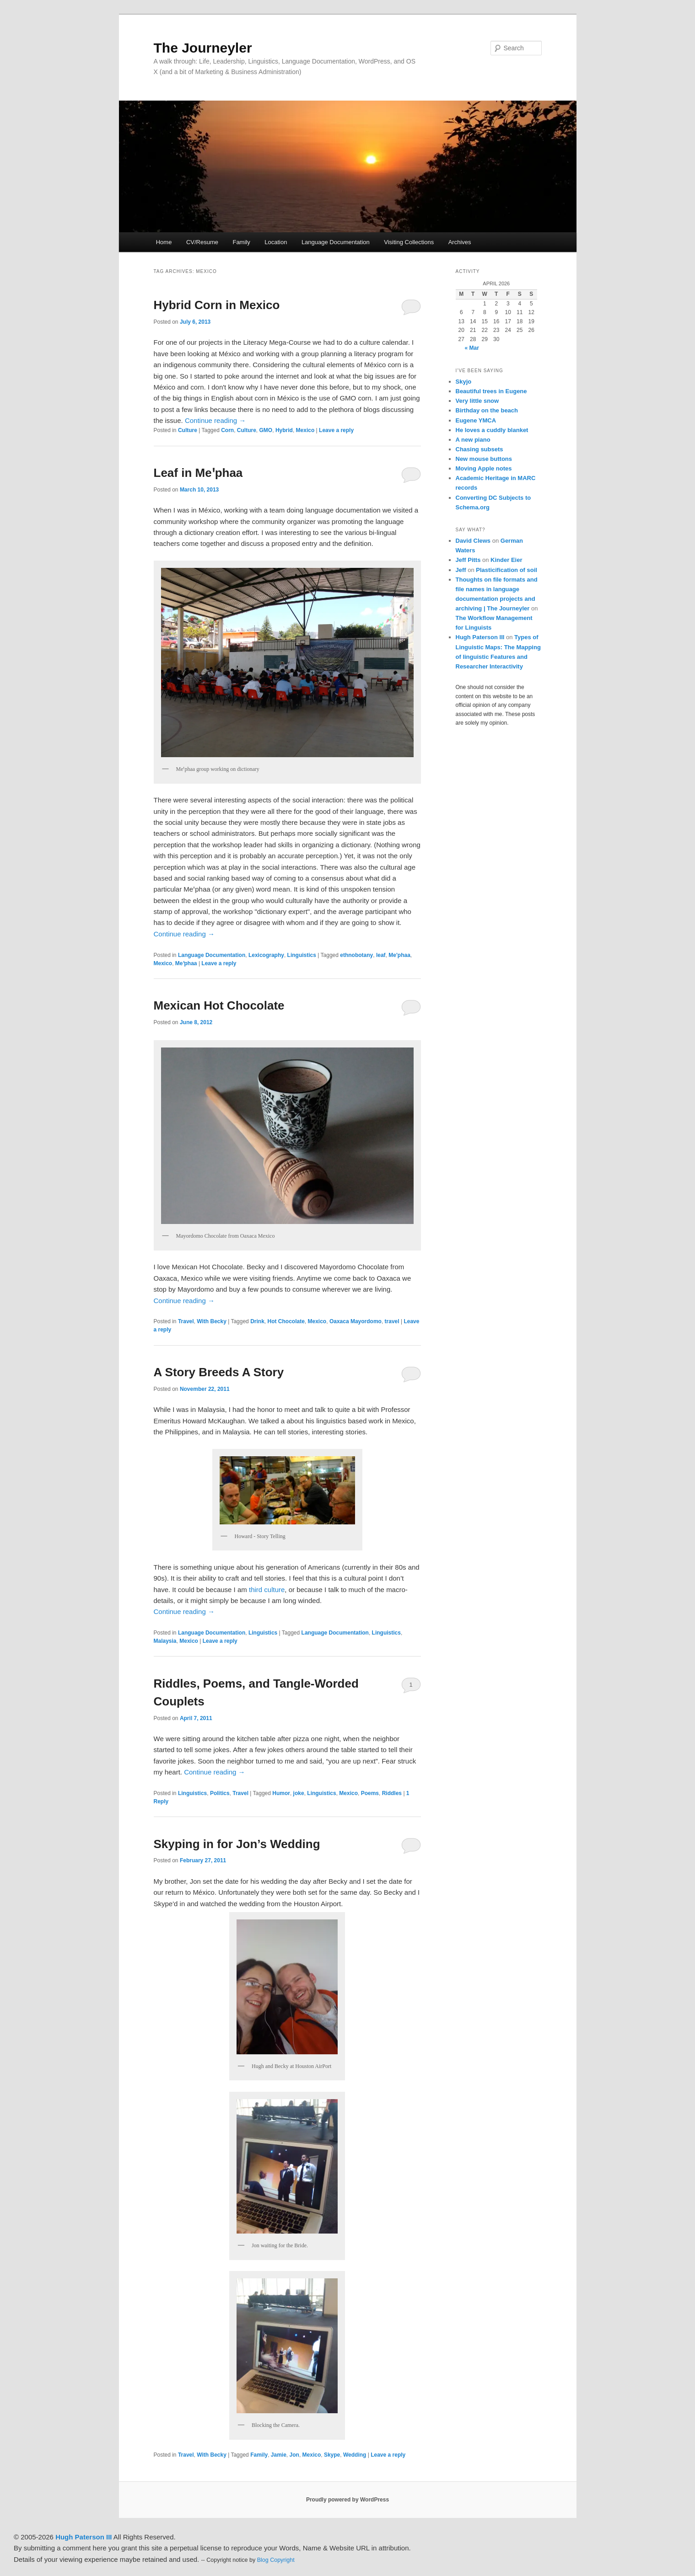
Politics (220, 1793)
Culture (187, 430)
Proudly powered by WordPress (347, 2499)
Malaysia (165, 1641)
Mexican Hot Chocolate (219, 1005)
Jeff (461, 570)
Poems (370, 1793)
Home (164, 242)
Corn (227, 430)
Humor (281, 1793)
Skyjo (464, 381)
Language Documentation (336, 242)
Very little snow (477, 400)
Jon (294, 2455)
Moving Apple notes (484, 468)
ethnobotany (356, 955)
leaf (381, 955)
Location (275, 242)
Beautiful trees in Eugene (491, 391)
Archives (459, 242)
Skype (332, 2455)
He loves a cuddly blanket (492, 430)
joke (298, 1793)
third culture (267, 1589)
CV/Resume (202, 242)
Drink (257, 1321)
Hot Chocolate (286, 1321)
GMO (266, 430)
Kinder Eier (506, 559)
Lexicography (266, 955)
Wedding (354, 2455)
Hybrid (284, 430)
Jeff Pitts (468, 559)
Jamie (278, 2455)
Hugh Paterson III (480, 637)
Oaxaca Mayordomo (355, 1321)
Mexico (305, 430)
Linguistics (301, 955)
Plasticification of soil (506, 570)
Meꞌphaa (186, 963)
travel (392, 1321)
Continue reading (215, 420)
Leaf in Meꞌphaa (198, 473)
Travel (186, 1321)
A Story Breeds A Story (219, 1372)
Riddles (392, 1793)
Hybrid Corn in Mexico (217, 305)
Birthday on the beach (487, 410)
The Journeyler (203, 47)
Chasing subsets (479, 449)
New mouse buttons (484, 458)
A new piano (473, 439)
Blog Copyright (276, 2560)
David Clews (473, 540)
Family (241, 242)
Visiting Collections (409, 242)
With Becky (211, 1321)
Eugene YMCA (476, 420)
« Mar (472, 348)
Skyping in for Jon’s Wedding (237, 1844)
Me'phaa (399, 955)
